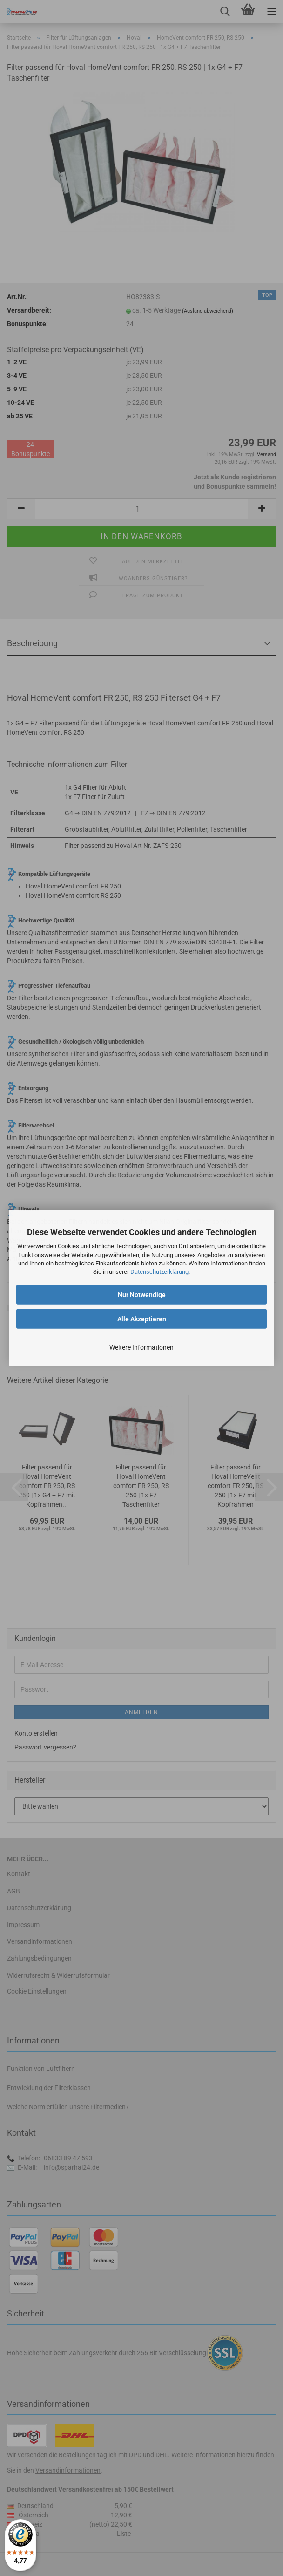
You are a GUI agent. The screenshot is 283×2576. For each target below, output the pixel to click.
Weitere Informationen (141, 1347)
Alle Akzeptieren (141, 1319)
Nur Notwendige (142, 1294)
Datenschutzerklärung (159, 1271)
